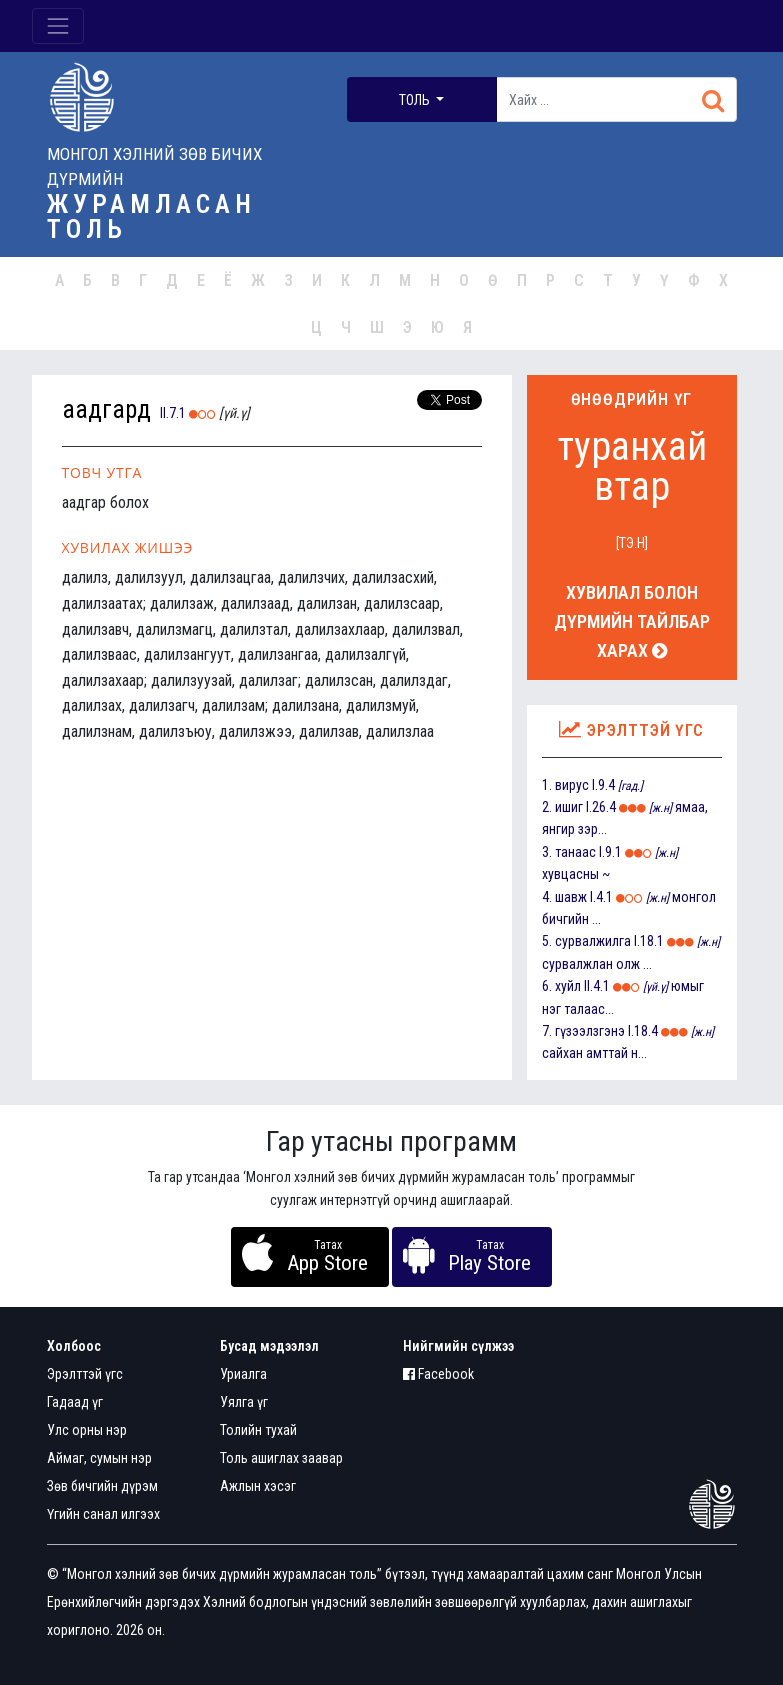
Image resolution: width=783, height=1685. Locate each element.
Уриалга (243, 1374)
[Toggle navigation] (58, 26)
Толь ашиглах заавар (281, 1458)
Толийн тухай (258, 1430)
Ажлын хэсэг (258, 1486)
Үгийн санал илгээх (103, 1514)
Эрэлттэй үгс (85, 1374)
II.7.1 (173, 413)
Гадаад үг (75, 1402)
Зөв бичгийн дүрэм (102, 1486)
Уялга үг (244, 1402)
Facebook (438, 1374)
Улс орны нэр (87, 1430)
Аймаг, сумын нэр (99, 1458)
